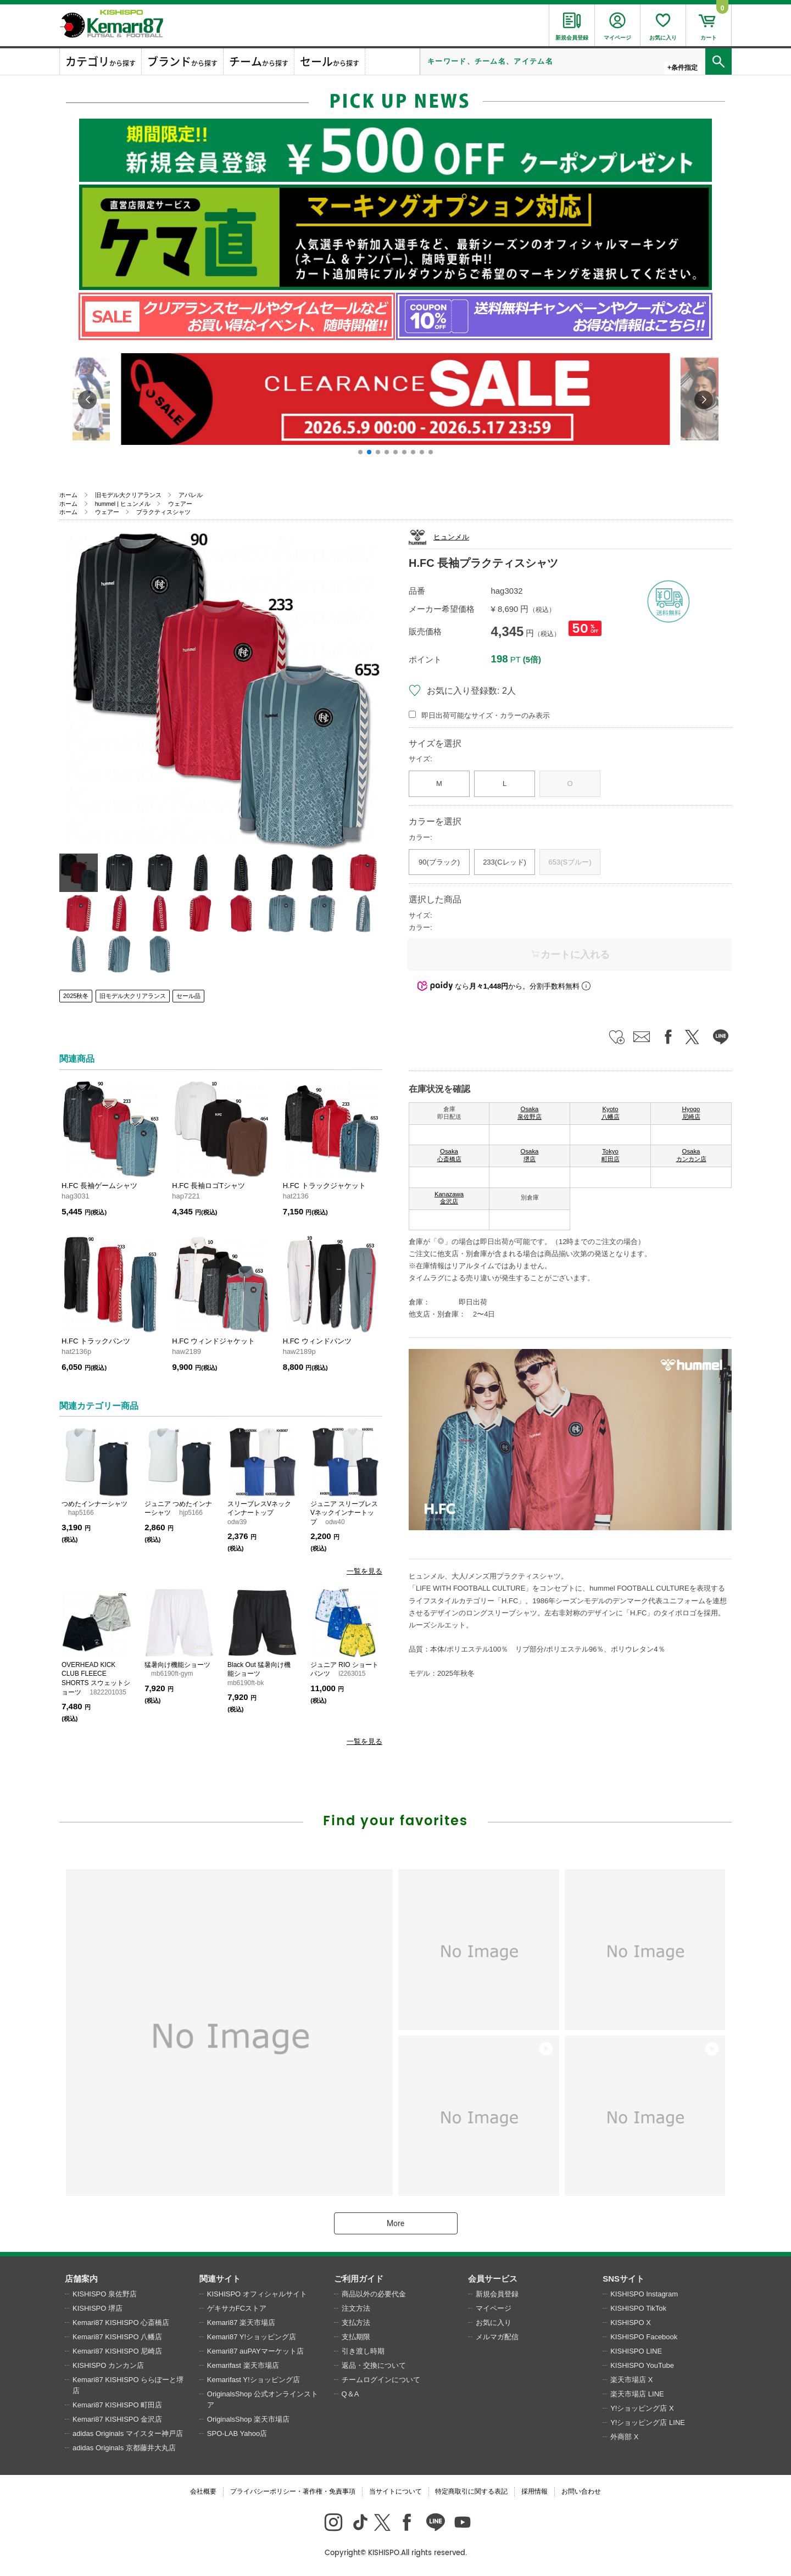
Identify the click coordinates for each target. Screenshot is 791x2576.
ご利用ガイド (358, 2278)
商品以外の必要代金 (374, 2294)
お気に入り (493, 2322)
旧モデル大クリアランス (128, 495)
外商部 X (624, 2437)
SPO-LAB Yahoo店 (237, 2433)
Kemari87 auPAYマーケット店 (255, 2351)
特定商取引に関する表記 (471, 2491)
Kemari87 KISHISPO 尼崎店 (117, 2351)
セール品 (188, 996)
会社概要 (203, 2491)
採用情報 (534, 2491)
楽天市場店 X (631, 2380)
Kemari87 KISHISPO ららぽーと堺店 (128, 2385)
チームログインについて (381, 2380)
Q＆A (350, 2394)
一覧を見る (364, 1571)
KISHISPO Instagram (644, 2294)
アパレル (191, 495)
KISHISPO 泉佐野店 (105, 2294)
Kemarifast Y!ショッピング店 (253, 2380)
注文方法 (356, 2308)
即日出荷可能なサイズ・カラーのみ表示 (485, 715)
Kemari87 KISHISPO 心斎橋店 (121, 2322)
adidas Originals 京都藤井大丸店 (124, 2448)
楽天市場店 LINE (637, 2394)
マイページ (493, 2308)
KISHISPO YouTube (642, 2365)
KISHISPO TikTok (638, 2308)
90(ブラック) (439, 862)
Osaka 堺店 (530, 1155)
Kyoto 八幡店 (610, 1113)
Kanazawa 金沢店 (449, 1198)
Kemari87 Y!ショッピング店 (251, 2337)
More (395, 2223)
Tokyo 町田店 (610, 1155)
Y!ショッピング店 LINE (647, 2422)
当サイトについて (395, 2491)
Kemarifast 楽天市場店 (243, 2365)
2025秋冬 (75, 996)
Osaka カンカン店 (691, 1155)
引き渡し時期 (363, 2351)
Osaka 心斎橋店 (449, 1155)
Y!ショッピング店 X (642, 2408)
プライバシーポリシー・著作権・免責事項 (292, 2491)
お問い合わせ (581, 2491)
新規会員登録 (497, 2294)
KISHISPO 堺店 (97, 2308)
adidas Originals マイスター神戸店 (128, 2433)
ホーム (68, 495)
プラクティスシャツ (163, 512)
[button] (360, 452)
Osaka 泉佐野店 (529, 1113)
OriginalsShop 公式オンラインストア (262, 2399)
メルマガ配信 (497, 2337)
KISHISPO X (630, 2322)
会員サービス (492, 2278)
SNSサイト (623, 2278)
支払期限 (356, 2337)
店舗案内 (81, 2278)
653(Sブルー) (569, 862)
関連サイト (220, 2278)
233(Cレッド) (504, 862)
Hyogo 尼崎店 (691, 1113)
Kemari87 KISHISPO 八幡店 (117, 2337)
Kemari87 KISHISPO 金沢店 (117, 2419)
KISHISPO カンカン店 (108, 2365)
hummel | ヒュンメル (123, 503)
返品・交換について (374, 2365)
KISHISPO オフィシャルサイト (257, 2294)
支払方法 (356, 2322)
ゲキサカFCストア (236, 2308)
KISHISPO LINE (636, 2351)
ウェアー (180, 503)
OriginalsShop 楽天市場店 (248, 2419)
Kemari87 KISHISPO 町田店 (117, 2405)
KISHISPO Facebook (643, 2337)
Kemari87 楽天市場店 (241, 2322)
